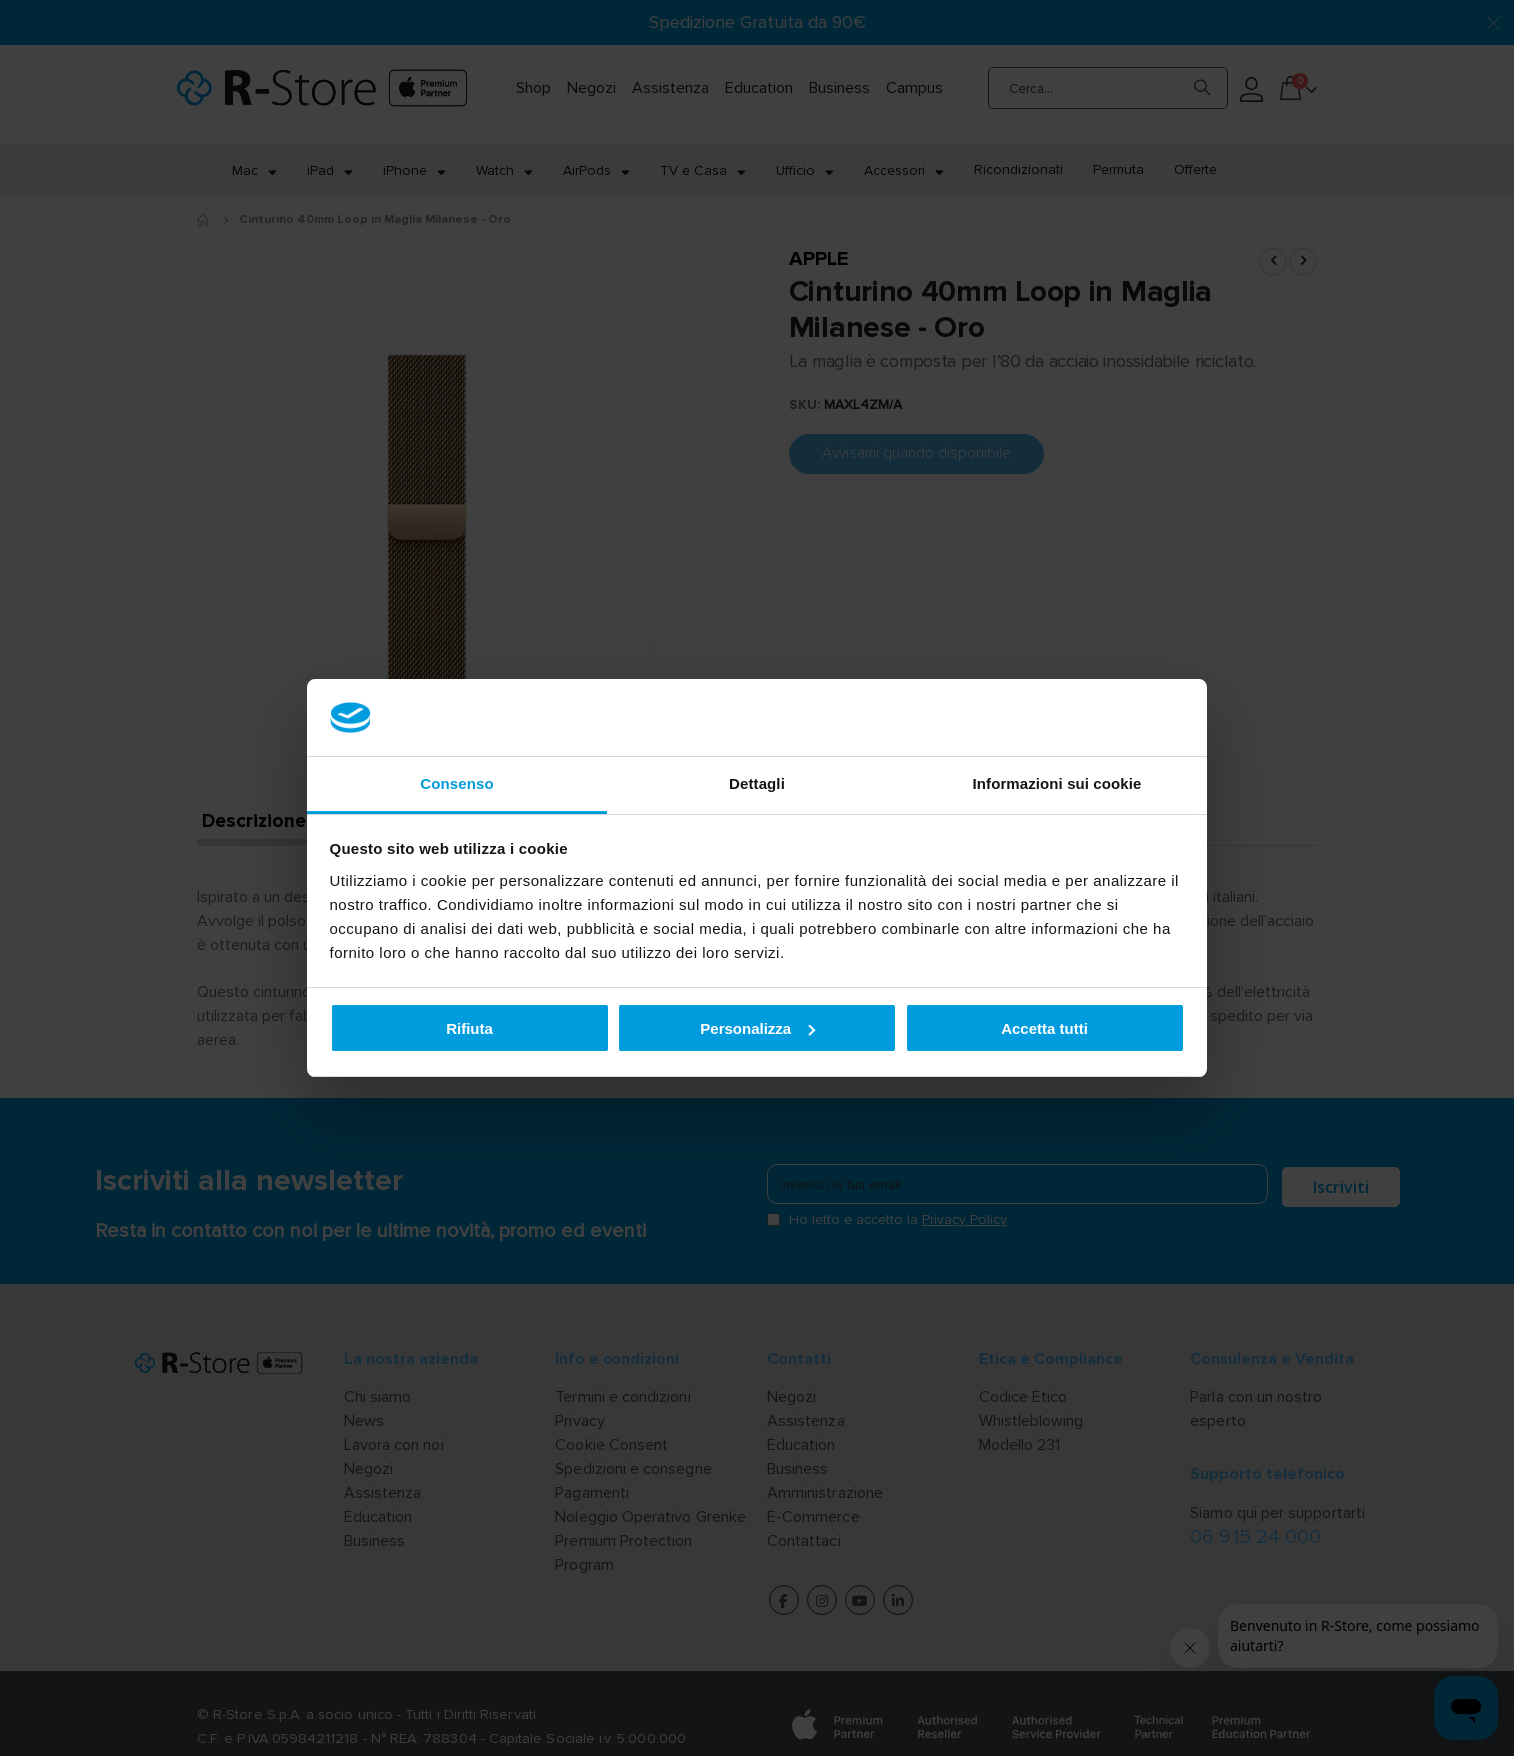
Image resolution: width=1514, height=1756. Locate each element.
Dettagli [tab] (757, 783)
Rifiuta (469, 1028)
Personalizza (757, 1028)
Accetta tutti (1044, 1028)
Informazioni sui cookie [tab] (1057, 783)
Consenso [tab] (456, 783)
